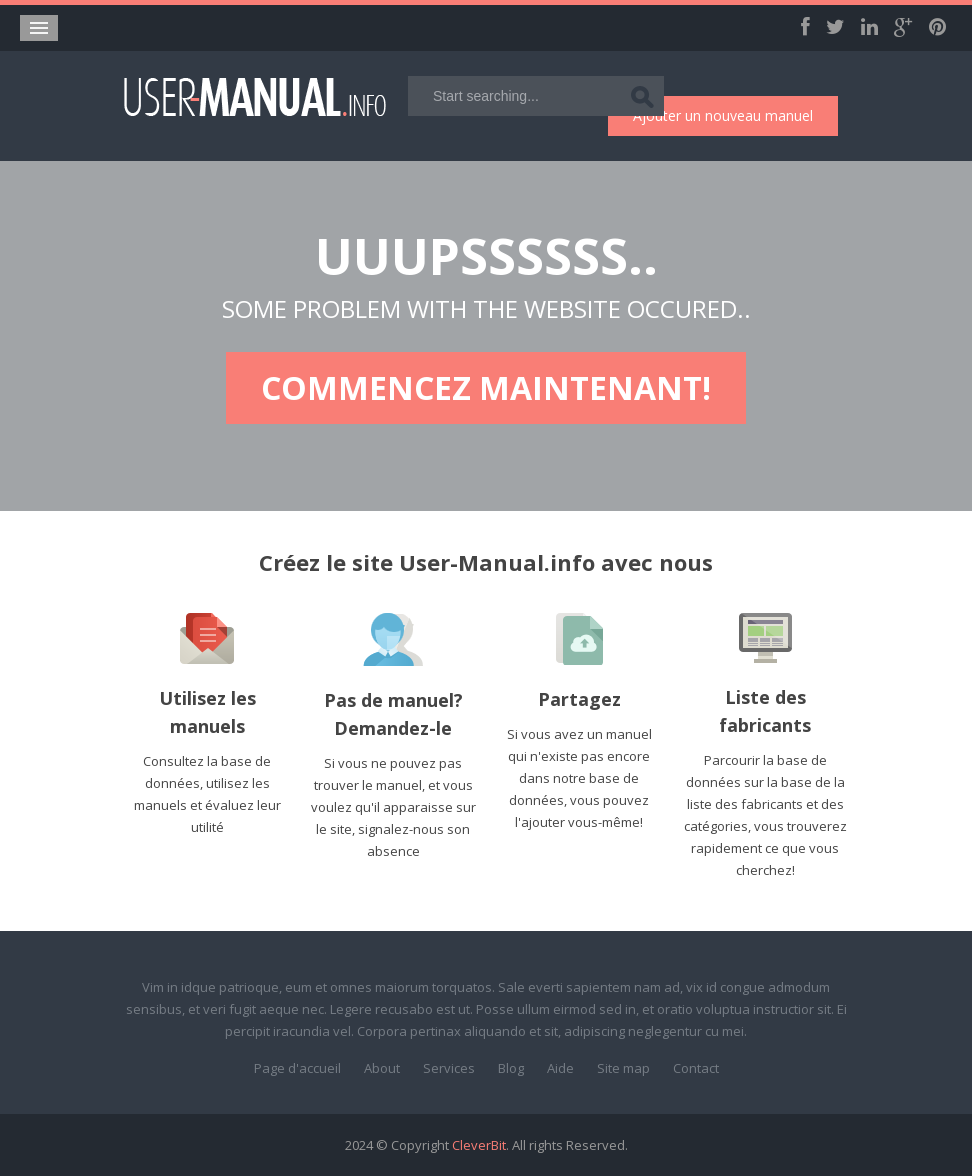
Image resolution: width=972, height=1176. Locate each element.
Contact (696, 1068)
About (382, 1068)
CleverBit (479, 1145)
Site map (623, 1068)
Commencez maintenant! (486, 387)
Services (449, 1068)
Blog (511, 1068)
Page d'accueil (297, 1068)
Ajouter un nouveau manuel (723, 115)
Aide (560, 1068)
